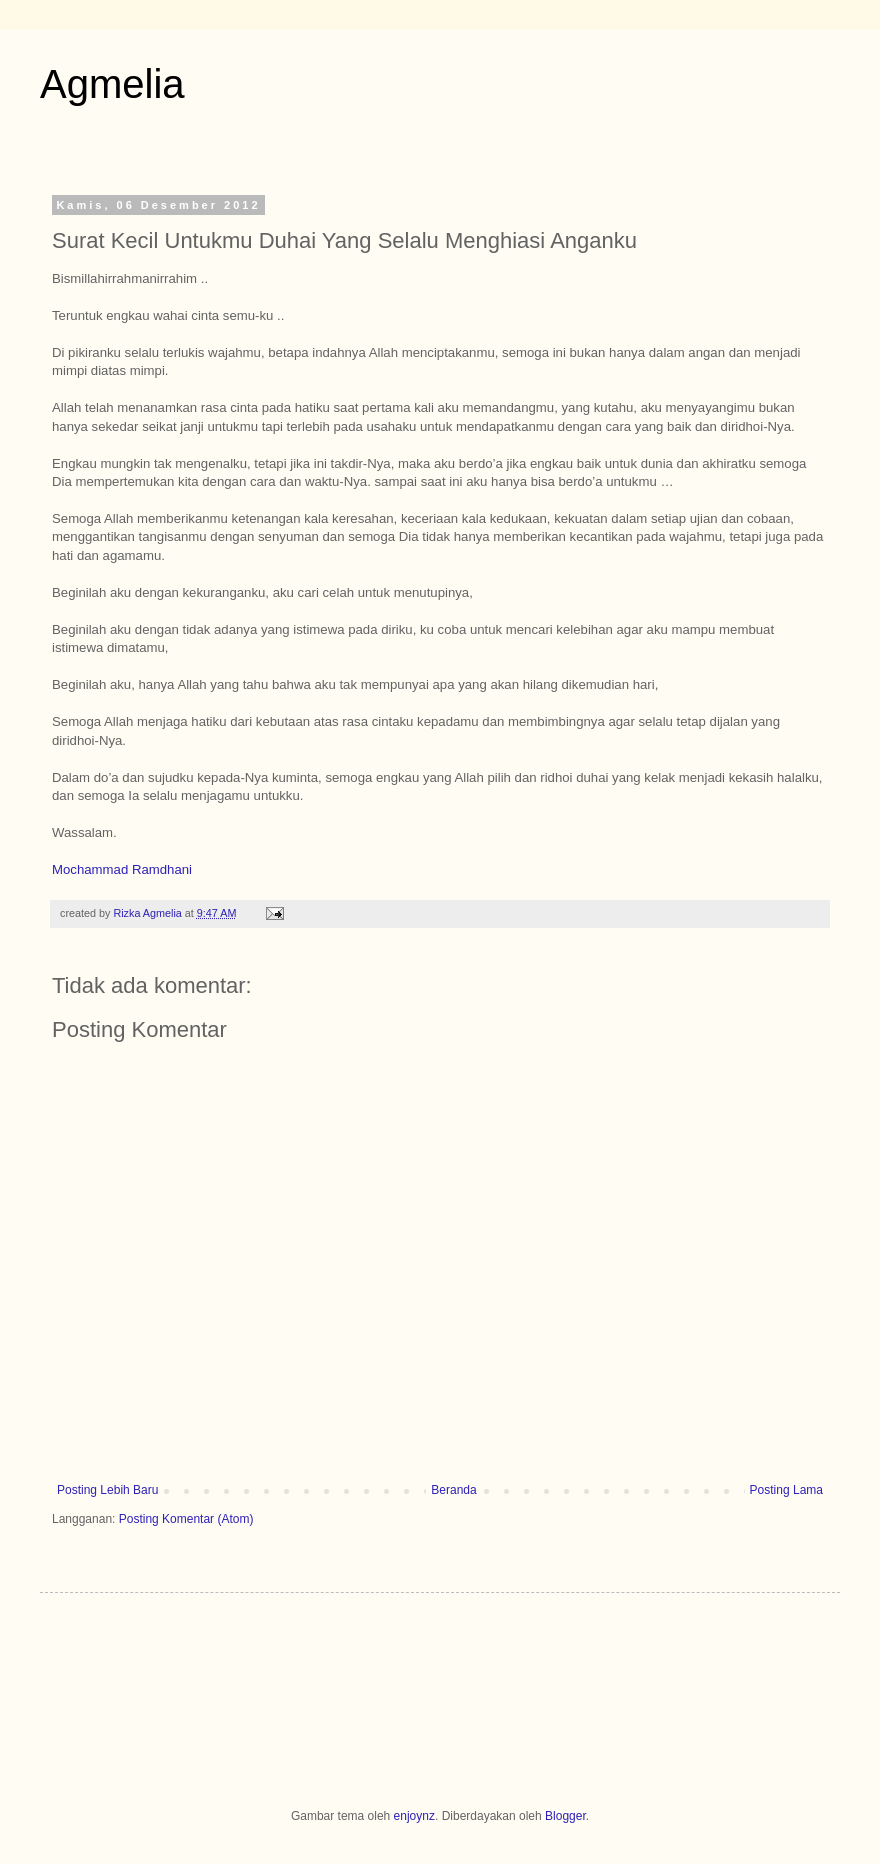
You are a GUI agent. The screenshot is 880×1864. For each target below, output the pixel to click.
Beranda (453, 1490)
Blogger (565, 1816)
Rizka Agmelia (148, 913)
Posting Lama (786, 1490)
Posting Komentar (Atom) (186, 1519)
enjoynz (414, 1816)
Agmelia (112, 84)
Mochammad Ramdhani (122, 869)
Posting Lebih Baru (107, 1490)
